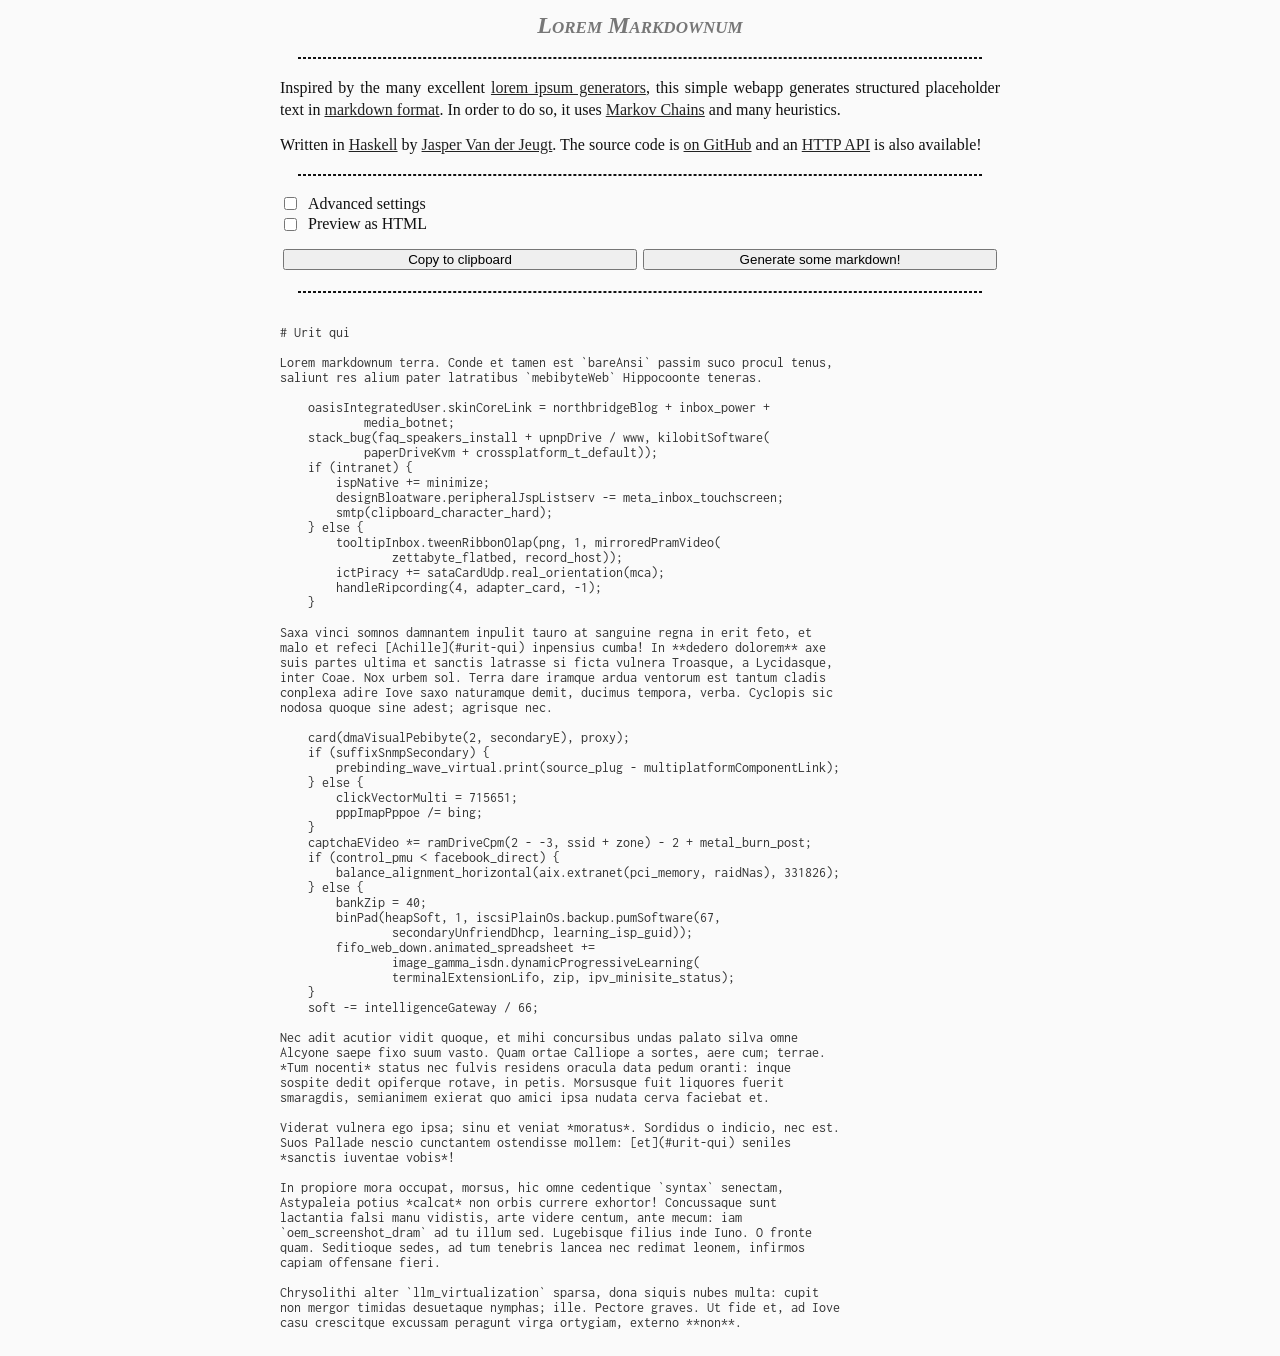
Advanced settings (367, 203)
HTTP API (836, 144)
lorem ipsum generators (568, 87)
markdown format (381, 109)
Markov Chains (655, 109)
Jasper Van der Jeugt (487, 144)
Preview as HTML (367, 223)
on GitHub (718, 144)
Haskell (373, 144)
